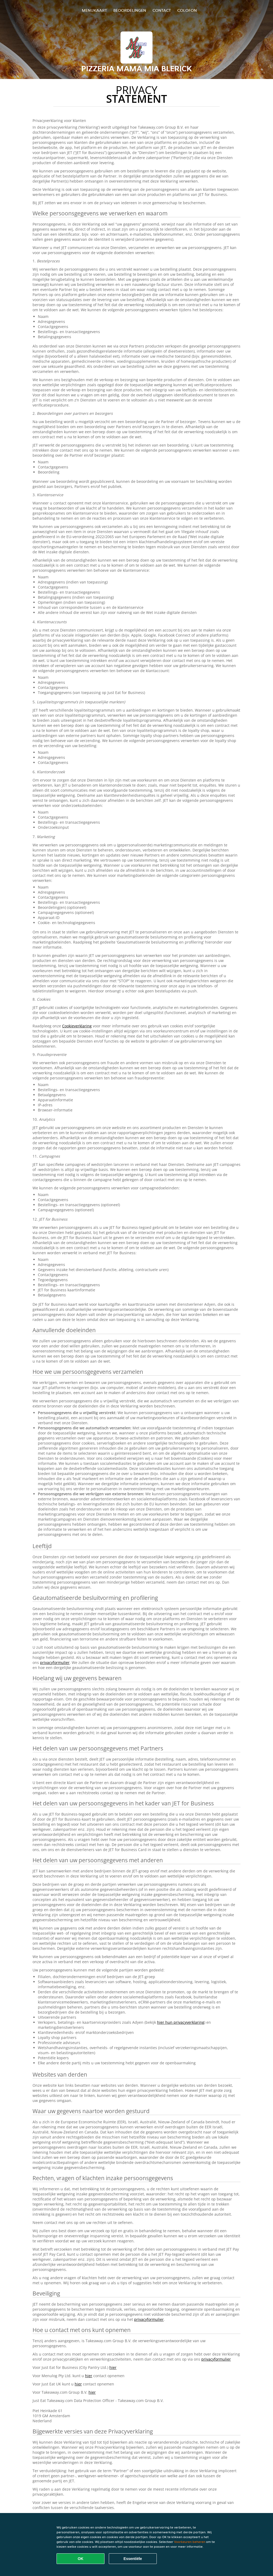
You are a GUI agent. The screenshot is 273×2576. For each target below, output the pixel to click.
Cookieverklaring (77, 1025)
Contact (161, 10)
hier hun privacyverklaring (180, 2022)
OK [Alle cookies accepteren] (80, 2559)
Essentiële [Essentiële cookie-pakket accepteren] (132, 2559)
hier (113, 2367)
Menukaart (94, 10)
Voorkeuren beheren (189, 2542)
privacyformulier (55, 1662)
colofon (187, 10)
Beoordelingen (129, 10)
